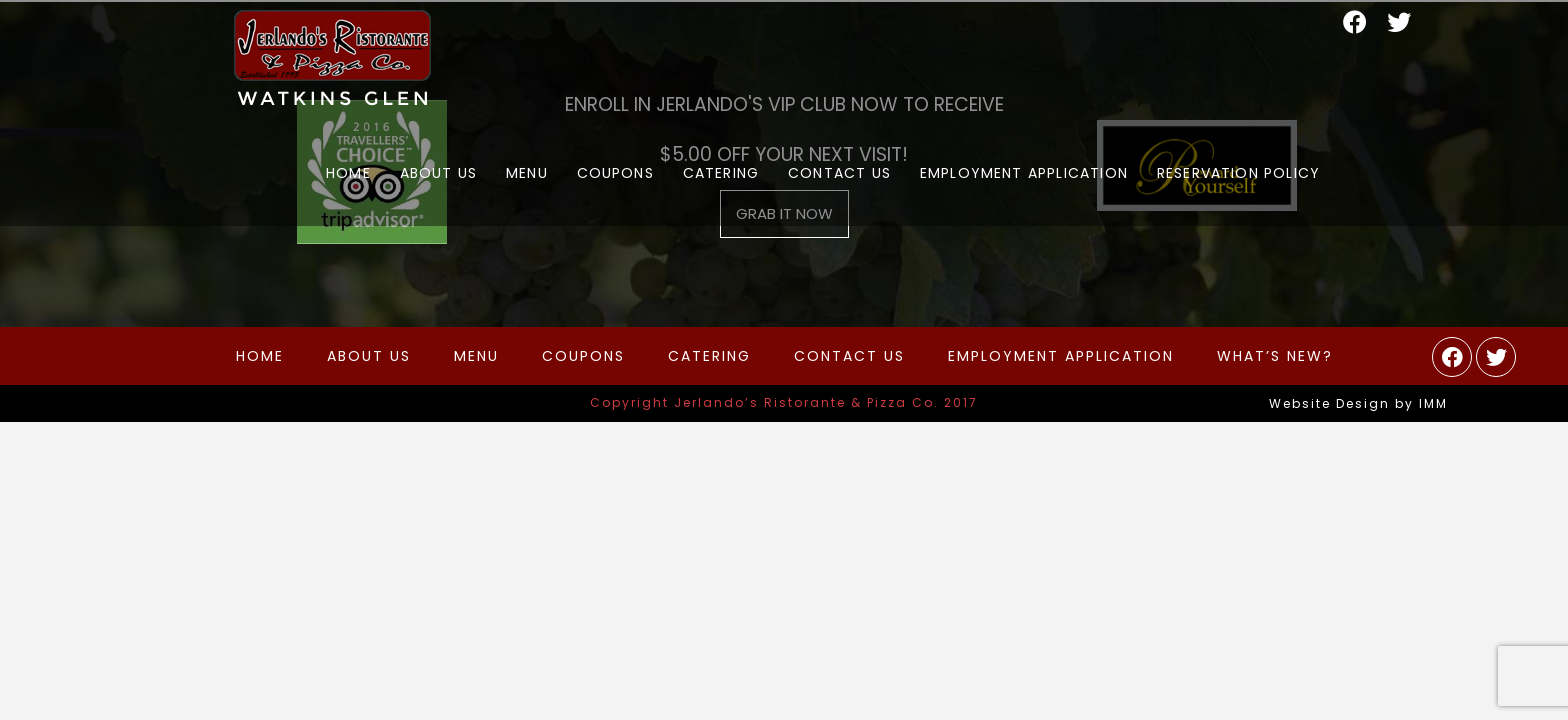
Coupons (583, 356)
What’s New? (1275, 356)
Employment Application (1061, 356)
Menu (476, 356)
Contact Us (849, 356)
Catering (709, 356)
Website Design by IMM (1358, 403)
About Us (369, 356)
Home (260, 356)
